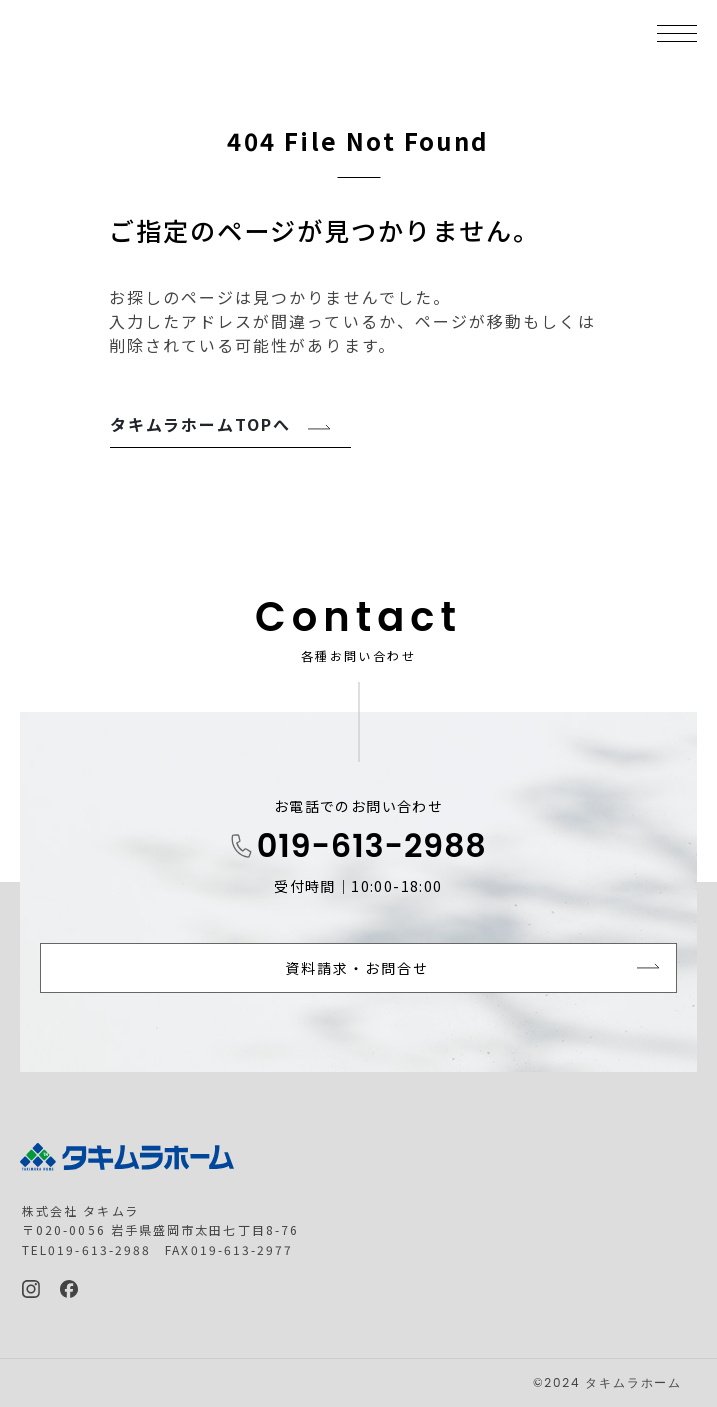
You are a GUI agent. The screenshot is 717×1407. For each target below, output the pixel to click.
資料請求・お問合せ (357, 968)
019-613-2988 (372, 845)
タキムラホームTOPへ (201, 424)
